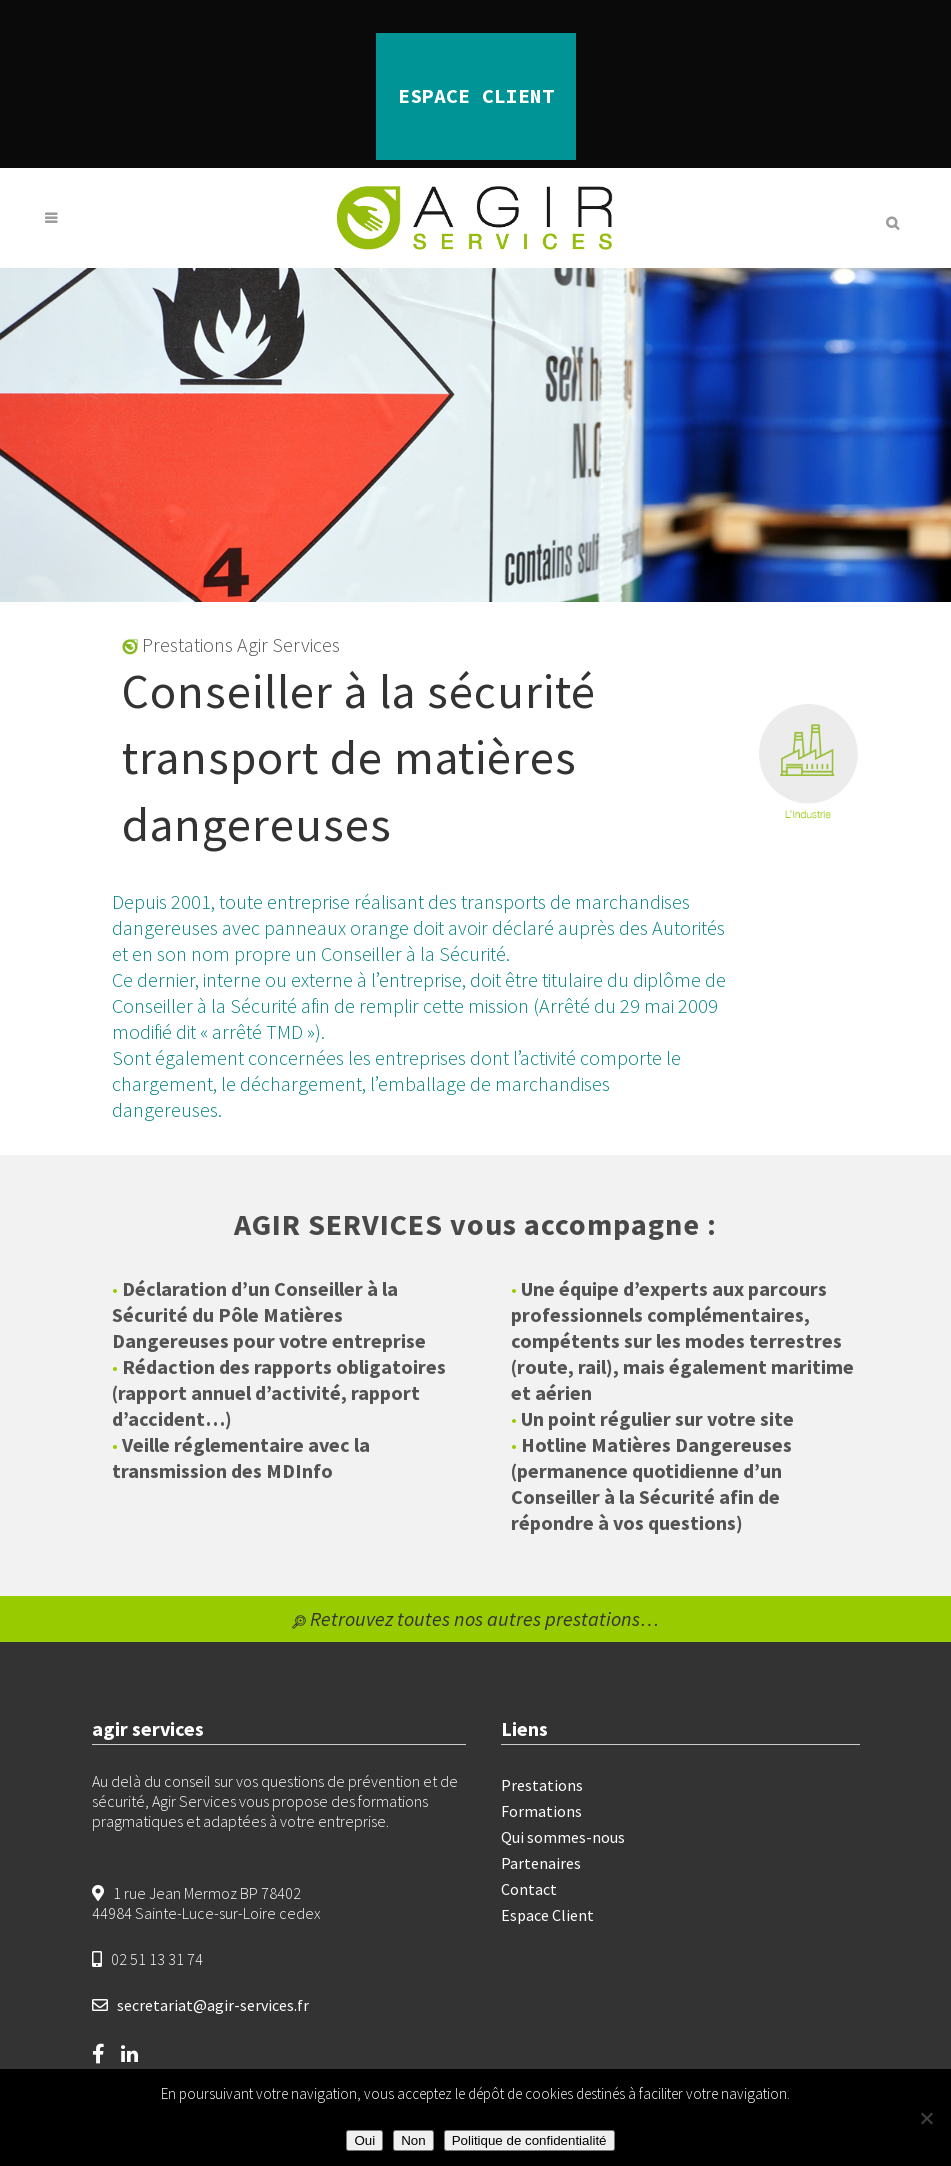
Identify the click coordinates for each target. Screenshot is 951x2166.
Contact (529, 1889)
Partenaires (541, 1863)
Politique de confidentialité (529, 2140)
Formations (541, 1811)
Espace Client (547, 1915)
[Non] (926, 2118)
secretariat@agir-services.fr (213, 2005)
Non (413, 2140)
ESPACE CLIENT (476, 95)
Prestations (542, 1785)
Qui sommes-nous (563, 1837)
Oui (364, 2140)
